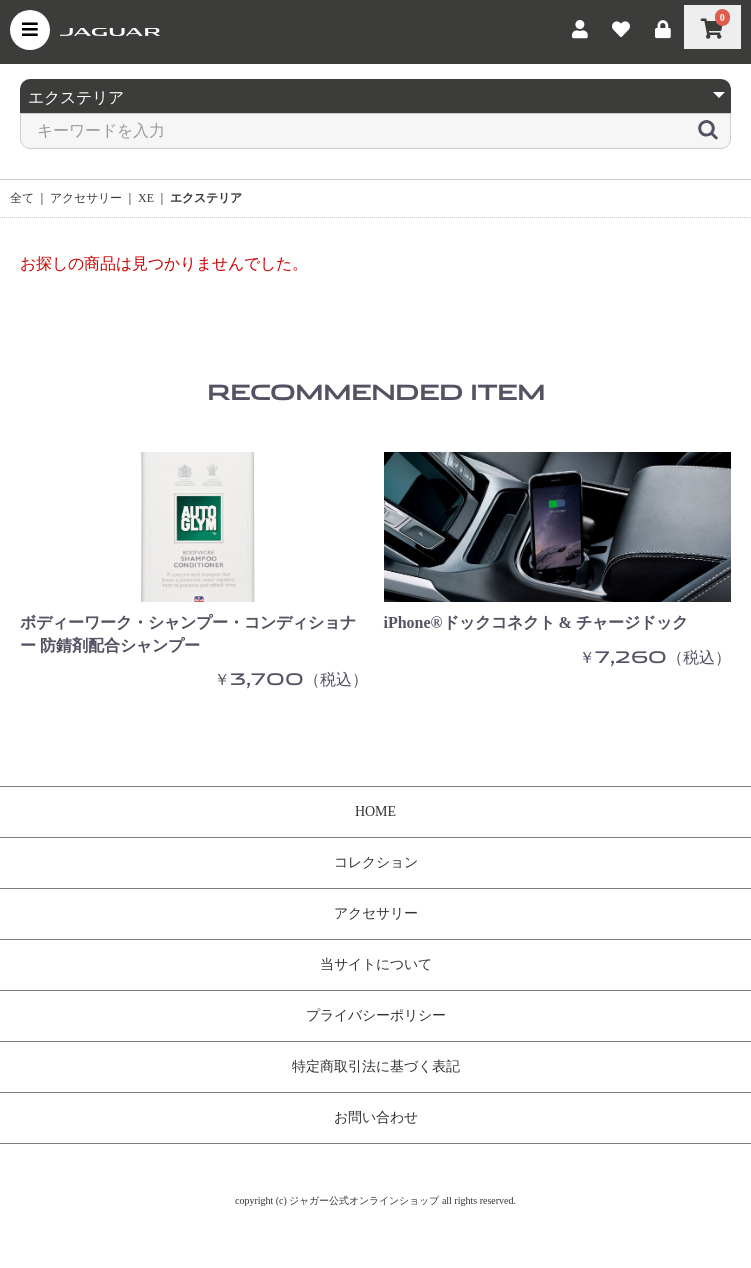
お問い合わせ (376, 1117)
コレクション (376, 862)
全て (22, 198)
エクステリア (206, 198)
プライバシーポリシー (376, 1015)
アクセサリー (86, 198)
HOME (375, 811)
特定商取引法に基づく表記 (376, 1066)
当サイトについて (376, 964)
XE (146, 198)
